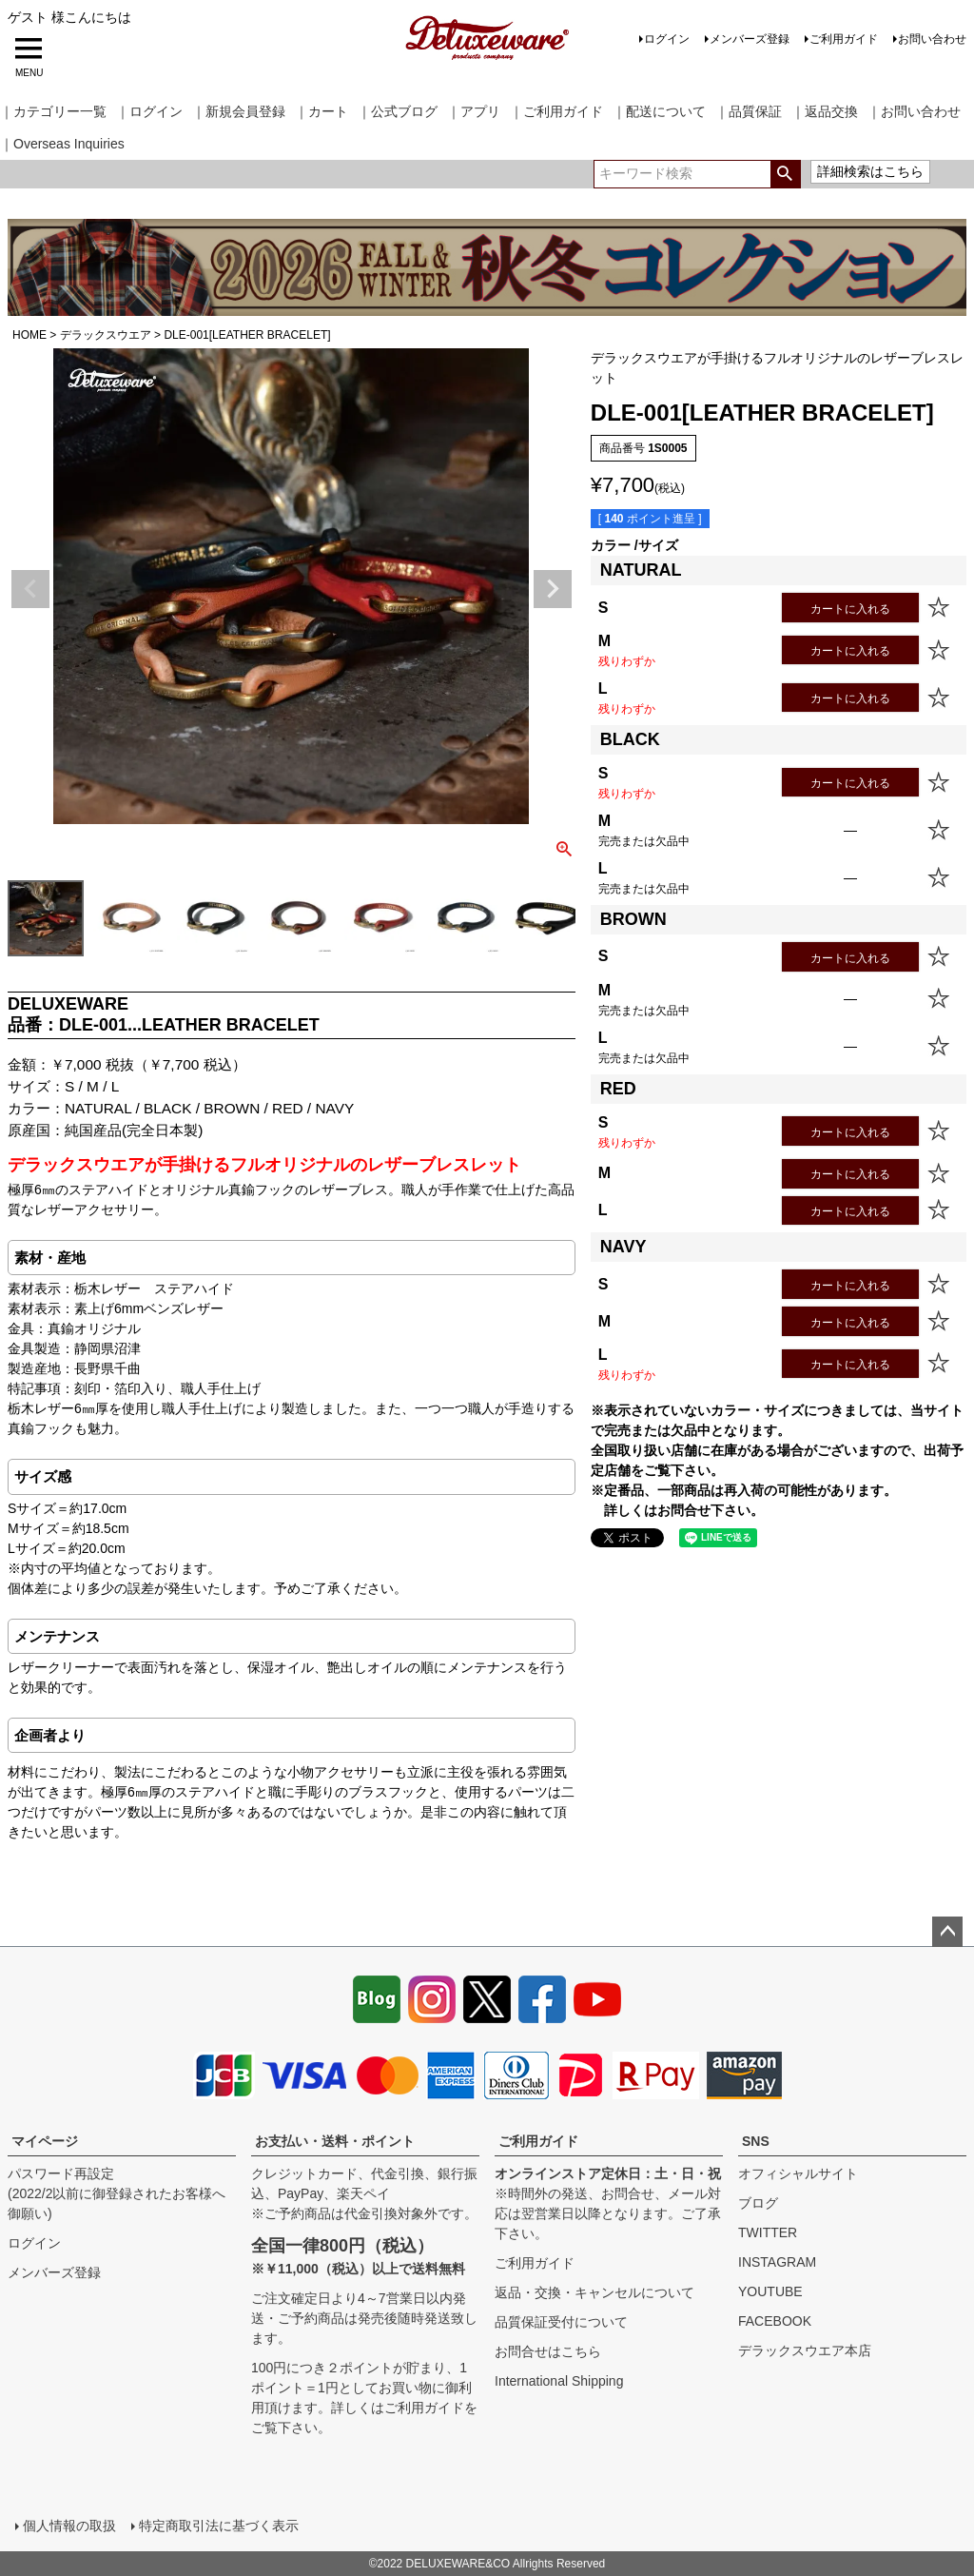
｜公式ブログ (398, 111)
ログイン (667, 39)
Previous (30, 589)
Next (553, 589)
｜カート (321, 111)
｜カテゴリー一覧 (53, 111)
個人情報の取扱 (69, 2525)
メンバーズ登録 (749, 39)
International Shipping (559, 2381)
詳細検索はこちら (870, 171)
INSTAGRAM (777, 2262)
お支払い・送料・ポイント (335, 2141)
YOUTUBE (770, 2291)
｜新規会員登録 (238, 111)
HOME (29, 335)
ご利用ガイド (843, 39)
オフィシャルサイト (798, 2173)
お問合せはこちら (548, 2351)
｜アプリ (473, 111)
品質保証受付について (561, 2322)
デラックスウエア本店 (804, 2350)
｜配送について (659, 111)
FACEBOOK (774, 2321)
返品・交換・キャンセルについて (594, 2292)
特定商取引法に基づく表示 (219, 2525)
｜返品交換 (824, 111)
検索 (785, 174)
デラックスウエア (105, 335)
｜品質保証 (748, 111)
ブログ (758, 2203)
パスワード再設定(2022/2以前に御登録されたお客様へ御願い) (116, 2193)
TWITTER (767, 2232)
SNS (755, 2141)
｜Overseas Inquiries (62, 143)
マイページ (44, 2141)
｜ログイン (149, 111)
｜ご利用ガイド (556, 111)
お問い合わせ (932, 39)
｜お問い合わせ (914, 111)
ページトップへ (947, 1932)
